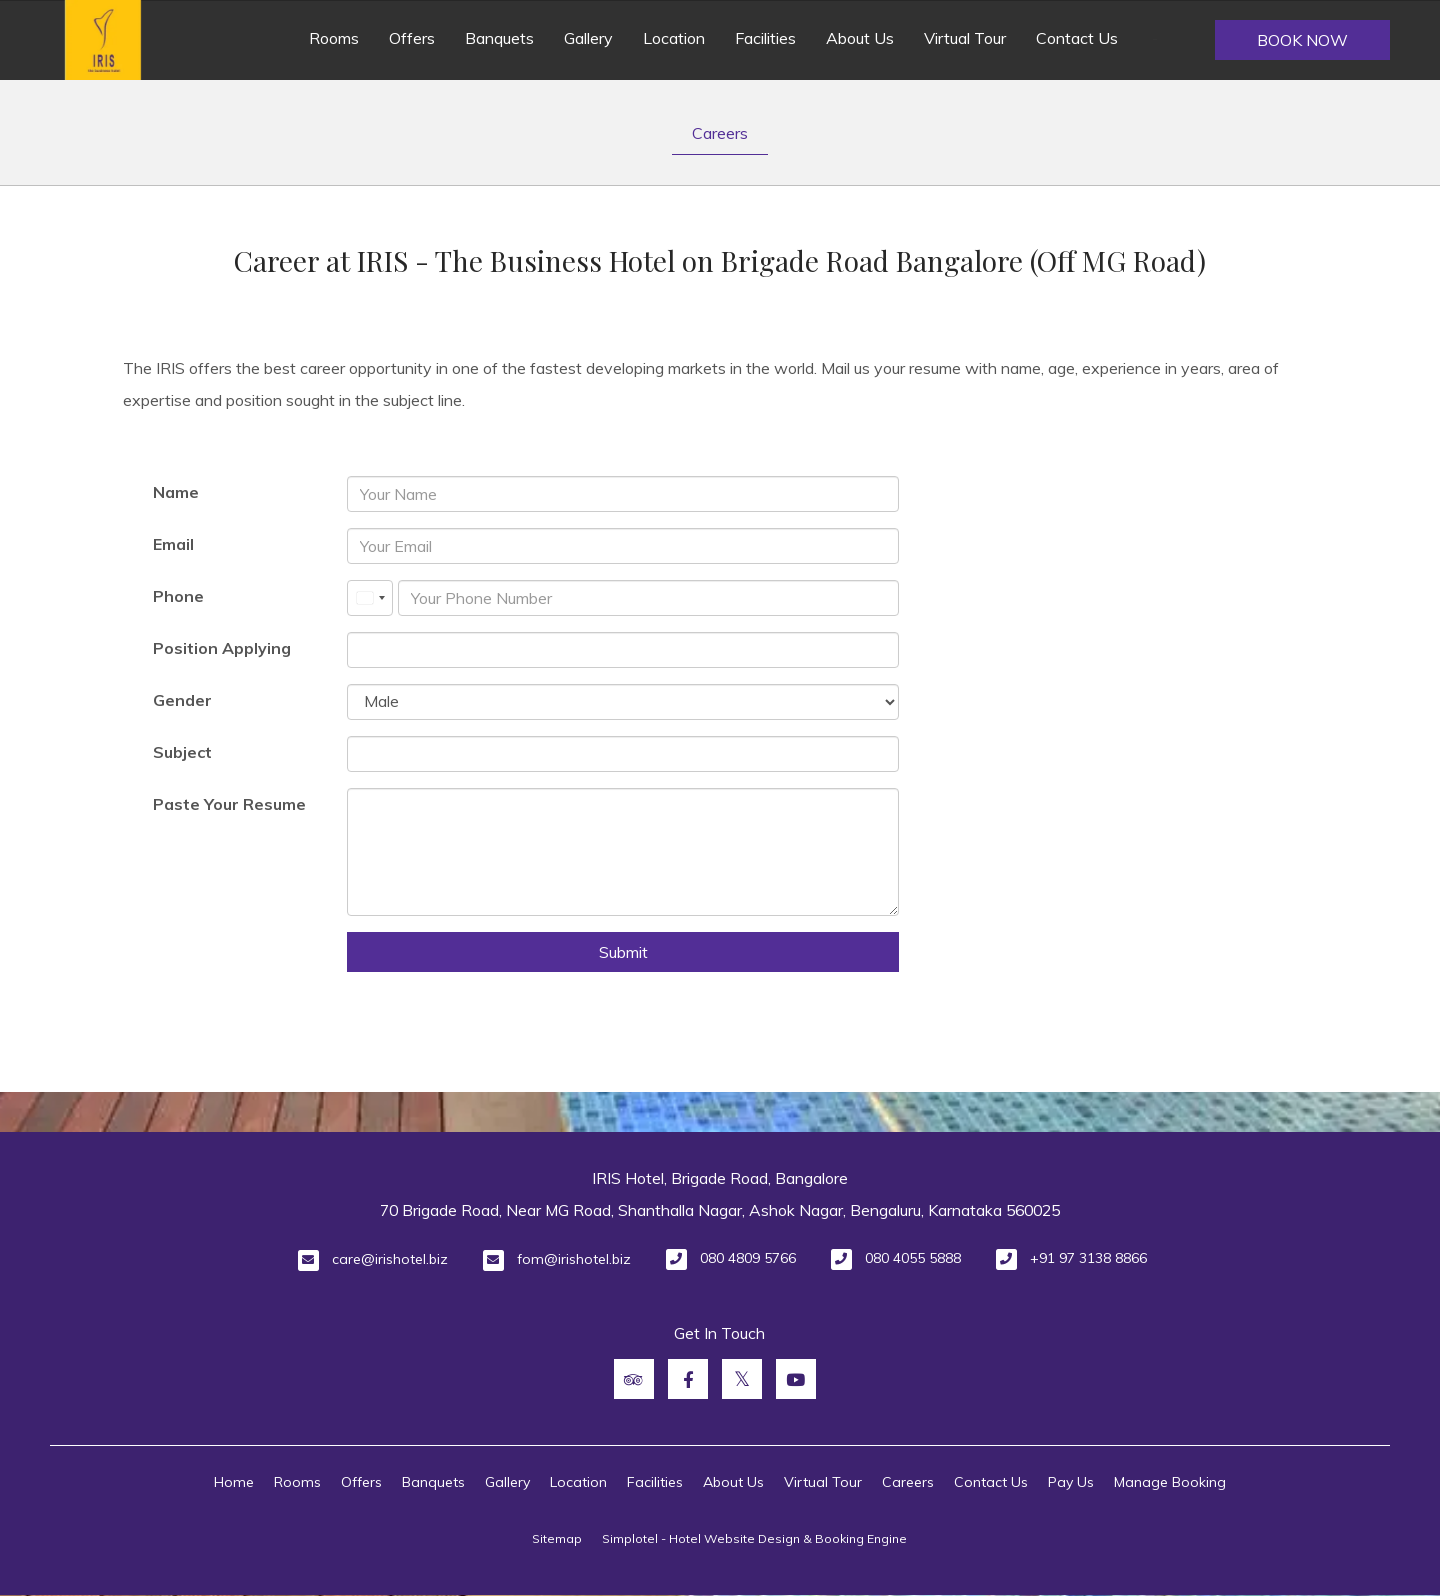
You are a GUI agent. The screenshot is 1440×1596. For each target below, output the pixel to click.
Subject (182, 752)
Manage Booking (1170, 1482)
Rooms (334, 38)
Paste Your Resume (229, 804)
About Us (860, 38)
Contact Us (1077, 38)
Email (173, 544)
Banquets (499, 38)
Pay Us (1071, 1482)
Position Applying (222, 648)
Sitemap (557, 1538)
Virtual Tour (965, 38)
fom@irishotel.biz (574, 1259)
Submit (623, 952)
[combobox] (370, 598)
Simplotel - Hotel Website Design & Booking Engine (754, 1538)
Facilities (765, 38)
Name (176, 492)
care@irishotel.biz (390, 1259)
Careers (720, 133)
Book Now (1302, 40)
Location (674, 38)
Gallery (588, 38)
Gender (182, 700)
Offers (412, 38)
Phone (178, 596)
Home (234, 1482)
